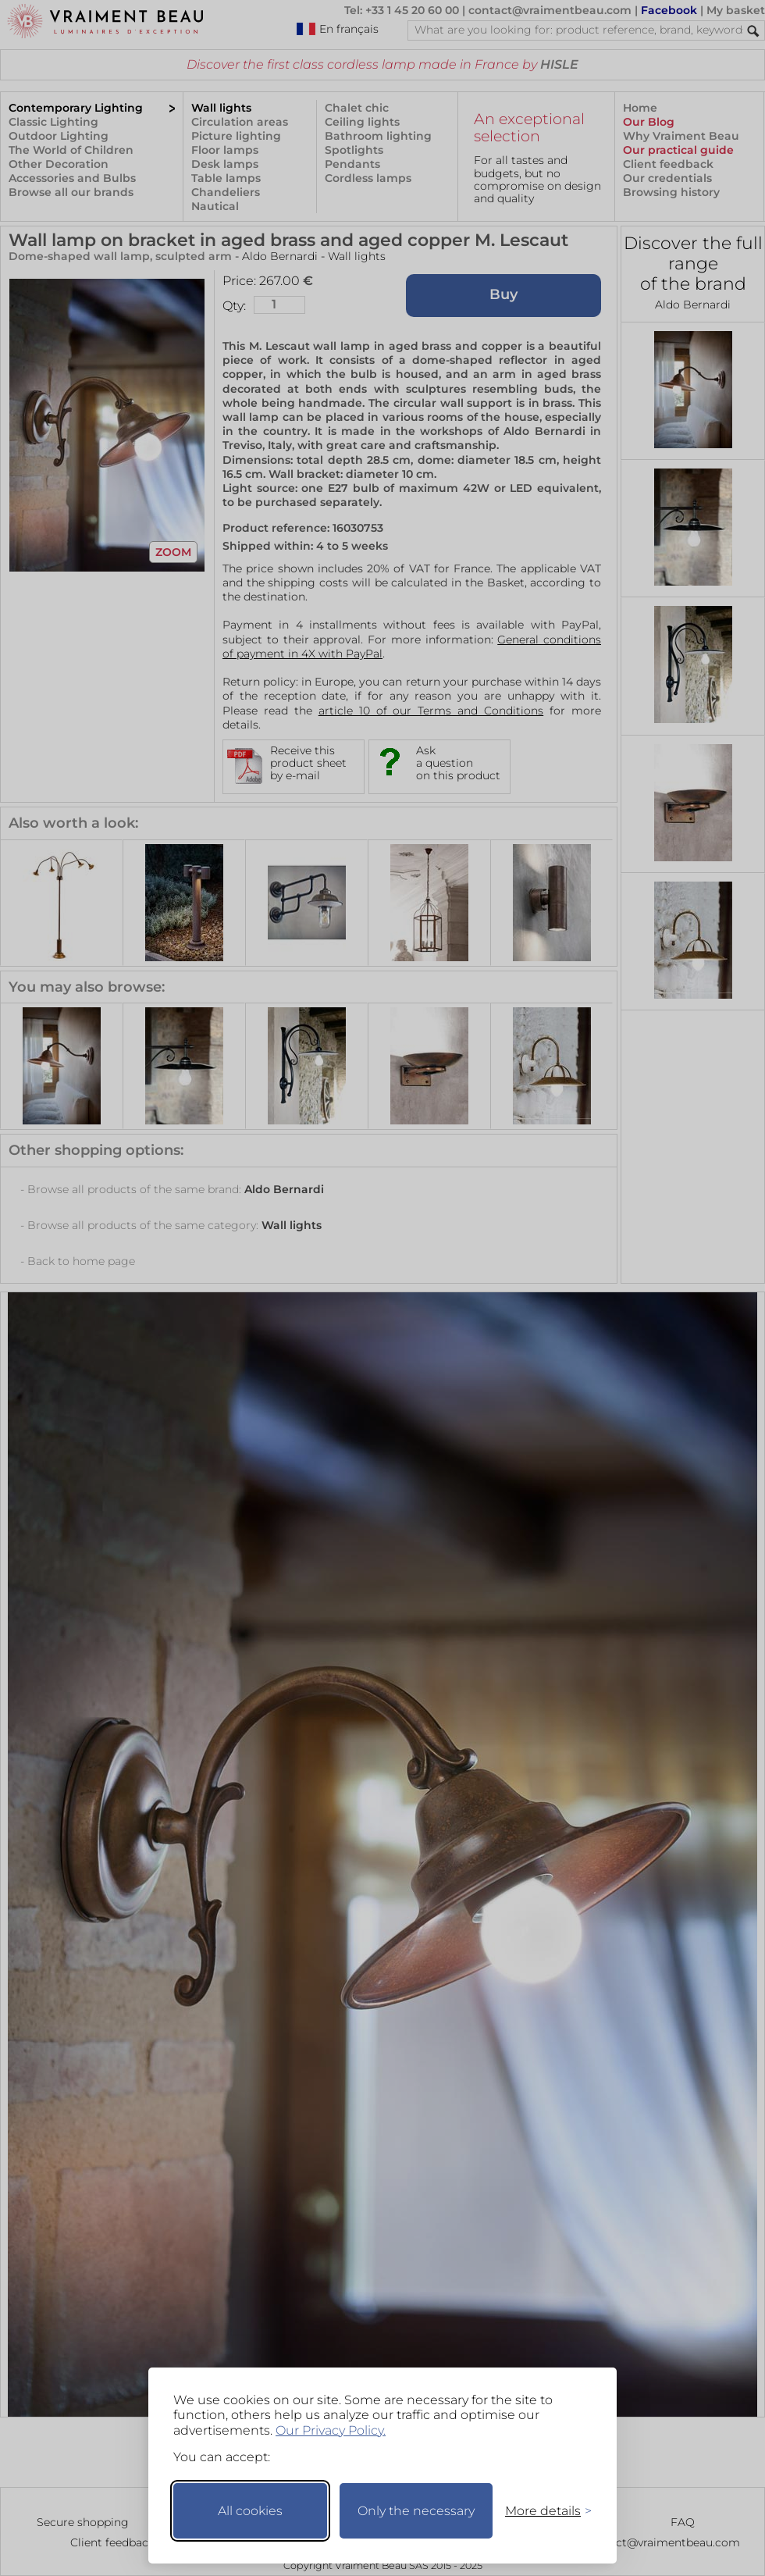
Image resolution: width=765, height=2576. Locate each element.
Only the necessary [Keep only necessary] (416, 2510)
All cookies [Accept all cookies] (250, 2510)
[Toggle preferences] (541, 2511)
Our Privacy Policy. (331, 2430)
